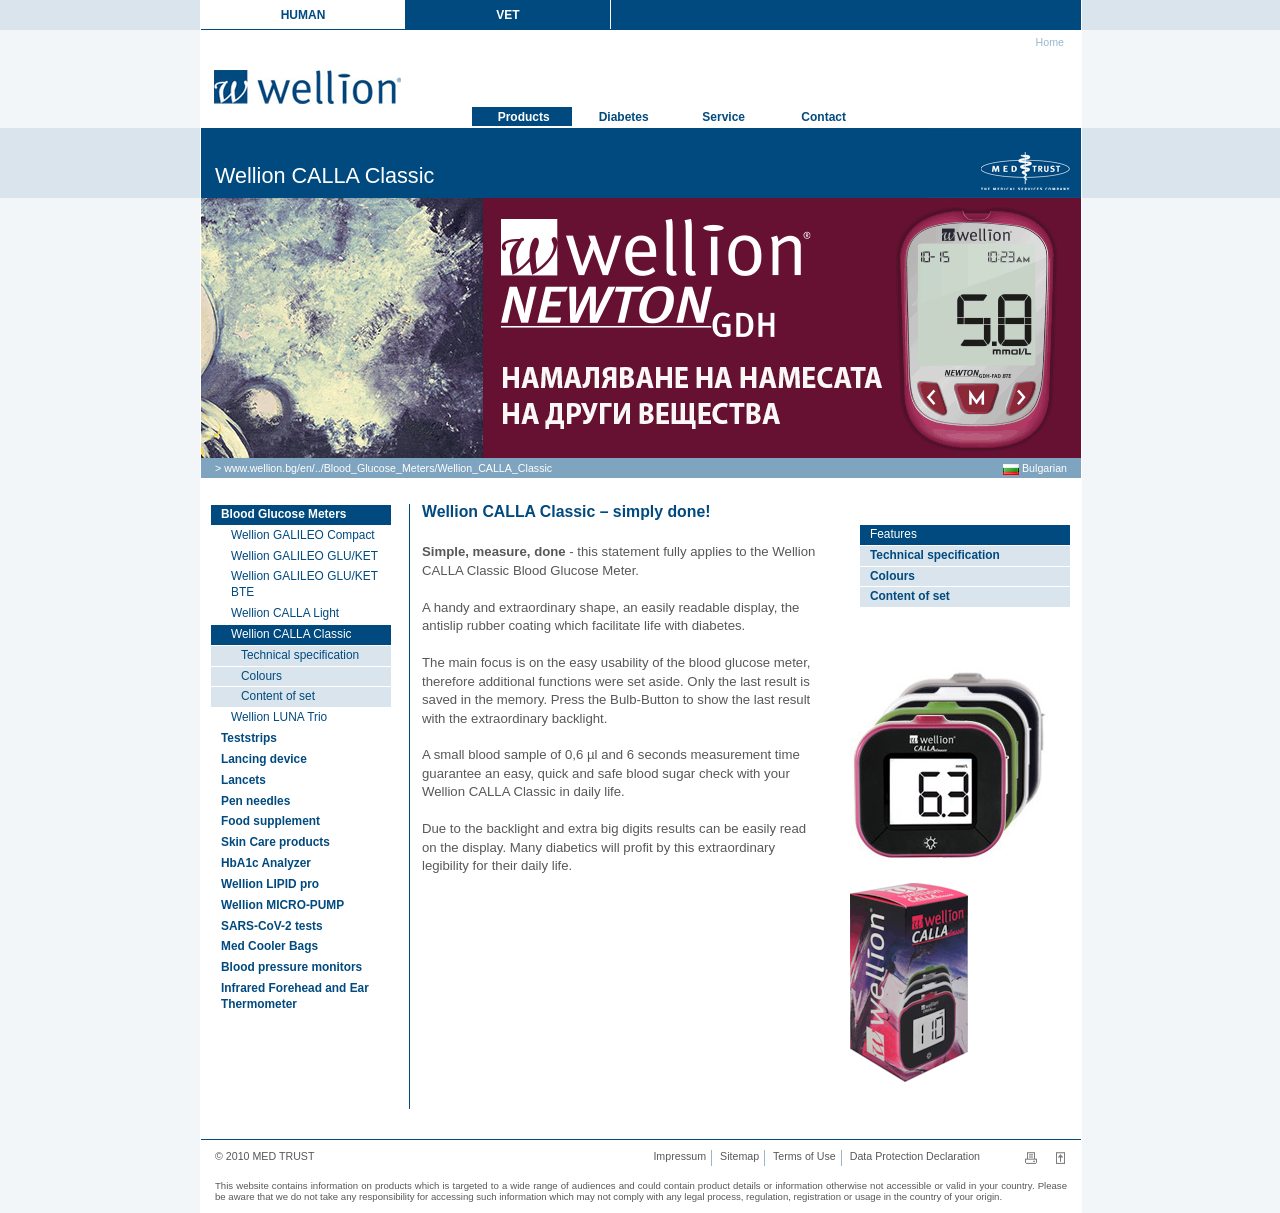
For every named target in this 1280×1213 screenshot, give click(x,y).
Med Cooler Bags (269, 946)
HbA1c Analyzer (266, 863)
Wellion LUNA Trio (279, 717)
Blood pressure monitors (291, 967)
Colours (261, 676)
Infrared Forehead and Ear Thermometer (295, 996)
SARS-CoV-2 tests (272, 926)
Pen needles (255, 801)
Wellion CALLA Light (285, 613)
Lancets (243, 780)
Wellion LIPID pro (270, 884)
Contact (822, 117)
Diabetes (621, 117)
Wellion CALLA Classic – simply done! (566, 511)
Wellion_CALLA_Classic (494, 468)
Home (1048, 42)
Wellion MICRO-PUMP (282, 905)
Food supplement (270, 821)
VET (507, 15)
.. (318, 468)
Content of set (278, 696)
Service (722, 117)
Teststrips (249, 738)
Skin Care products (275, 842)
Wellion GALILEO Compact (303, 535)
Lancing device (264, 759)
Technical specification (300, 655)
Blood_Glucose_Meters (379, 468)
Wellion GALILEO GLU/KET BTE (304, 584)
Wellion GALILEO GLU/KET (304, 556)
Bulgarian (1035, 468)
